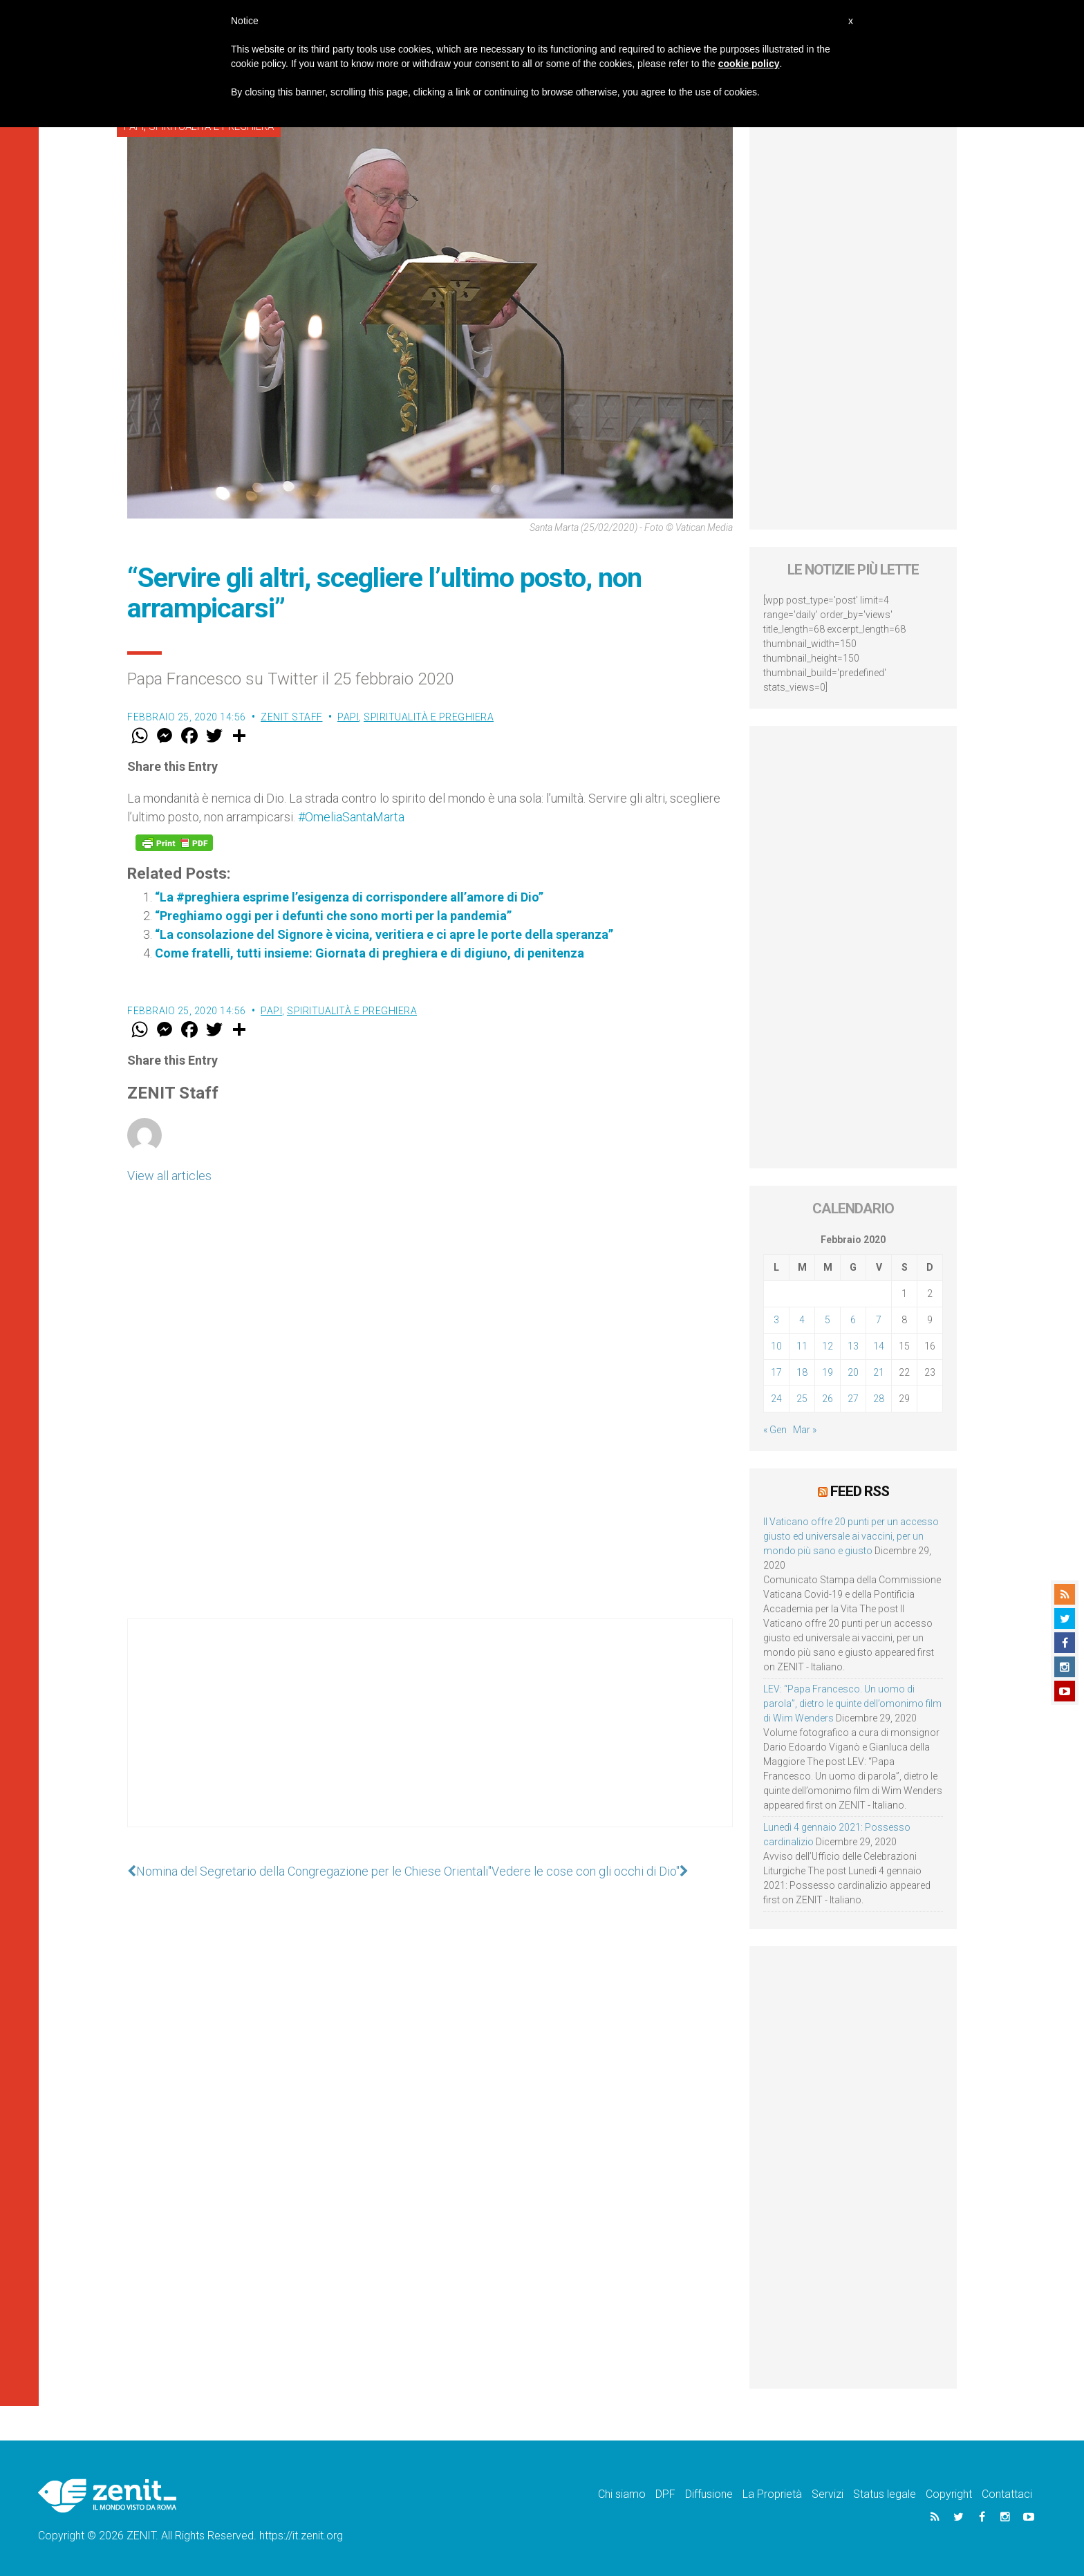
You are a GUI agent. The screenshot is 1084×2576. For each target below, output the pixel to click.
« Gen (775, 1429)
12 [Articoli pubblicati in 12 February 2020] (827, 1346)
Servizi (827, 2494)
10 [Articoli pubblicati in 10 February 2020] (776, 1346)
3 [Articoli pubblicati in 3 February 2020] (776, 1319)
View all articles (169, 1175)
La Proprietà (772, 2494)
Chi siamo (622, 2494)
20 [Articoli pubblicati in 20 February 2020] (853, 1372)
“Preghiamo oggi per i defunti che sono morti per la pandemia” (333, 915)
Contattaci (1007, 2494)
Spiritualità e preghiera (429, 716)
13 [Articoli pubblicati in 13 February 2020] (853, 1346)
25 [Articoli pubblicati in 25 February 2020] (801, 1398)
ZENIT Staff (292, 716)
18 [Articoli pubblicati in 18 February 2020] (801, 1372)
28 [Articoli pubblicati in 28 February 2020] (878, 1398)
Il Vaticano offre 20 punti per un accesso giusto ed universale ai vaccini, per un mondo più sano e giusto (851, 1536)
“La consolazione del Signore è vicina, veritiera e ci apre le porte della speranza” (384, 934)
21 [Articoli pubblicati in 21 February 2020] (878, 1372)
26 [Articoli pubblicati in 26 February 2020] (827, 1398)
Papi (348, 716)
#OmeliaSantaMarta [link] (351, 817)
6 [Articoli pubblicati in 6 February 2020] (853, 1319)
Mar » (804, 1429)
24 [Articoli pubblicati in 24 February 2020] (776, 1398)
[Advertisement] (430, 1736)
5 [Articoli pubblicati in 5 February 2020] (827, 1319)
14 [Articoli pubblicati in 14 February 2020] (878, 1346)
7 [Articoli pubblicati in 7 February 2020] (878, 1319)
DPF (665, 2494)
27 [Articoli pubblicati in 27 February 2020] (853, 1398)
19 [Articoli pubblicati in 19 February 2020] (827, 1372)
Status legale (884, 2494)
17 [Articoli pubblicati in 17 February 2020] (776, 1372)
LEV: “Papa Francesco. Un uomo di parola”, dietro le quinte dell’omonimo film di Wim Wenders (852, 1703)
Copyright (949, 2494)
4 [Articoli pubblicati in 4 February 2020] (802, 1319)
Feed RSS (859, 1491)
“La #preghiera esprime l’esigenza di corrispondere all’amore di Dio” (349, 897)
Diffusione (709, 2494)
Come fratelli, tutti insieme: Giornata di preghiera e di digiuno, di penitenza (369, 953)
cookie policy (749, 63)
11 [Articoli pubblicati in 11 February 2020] (801, 1346)
